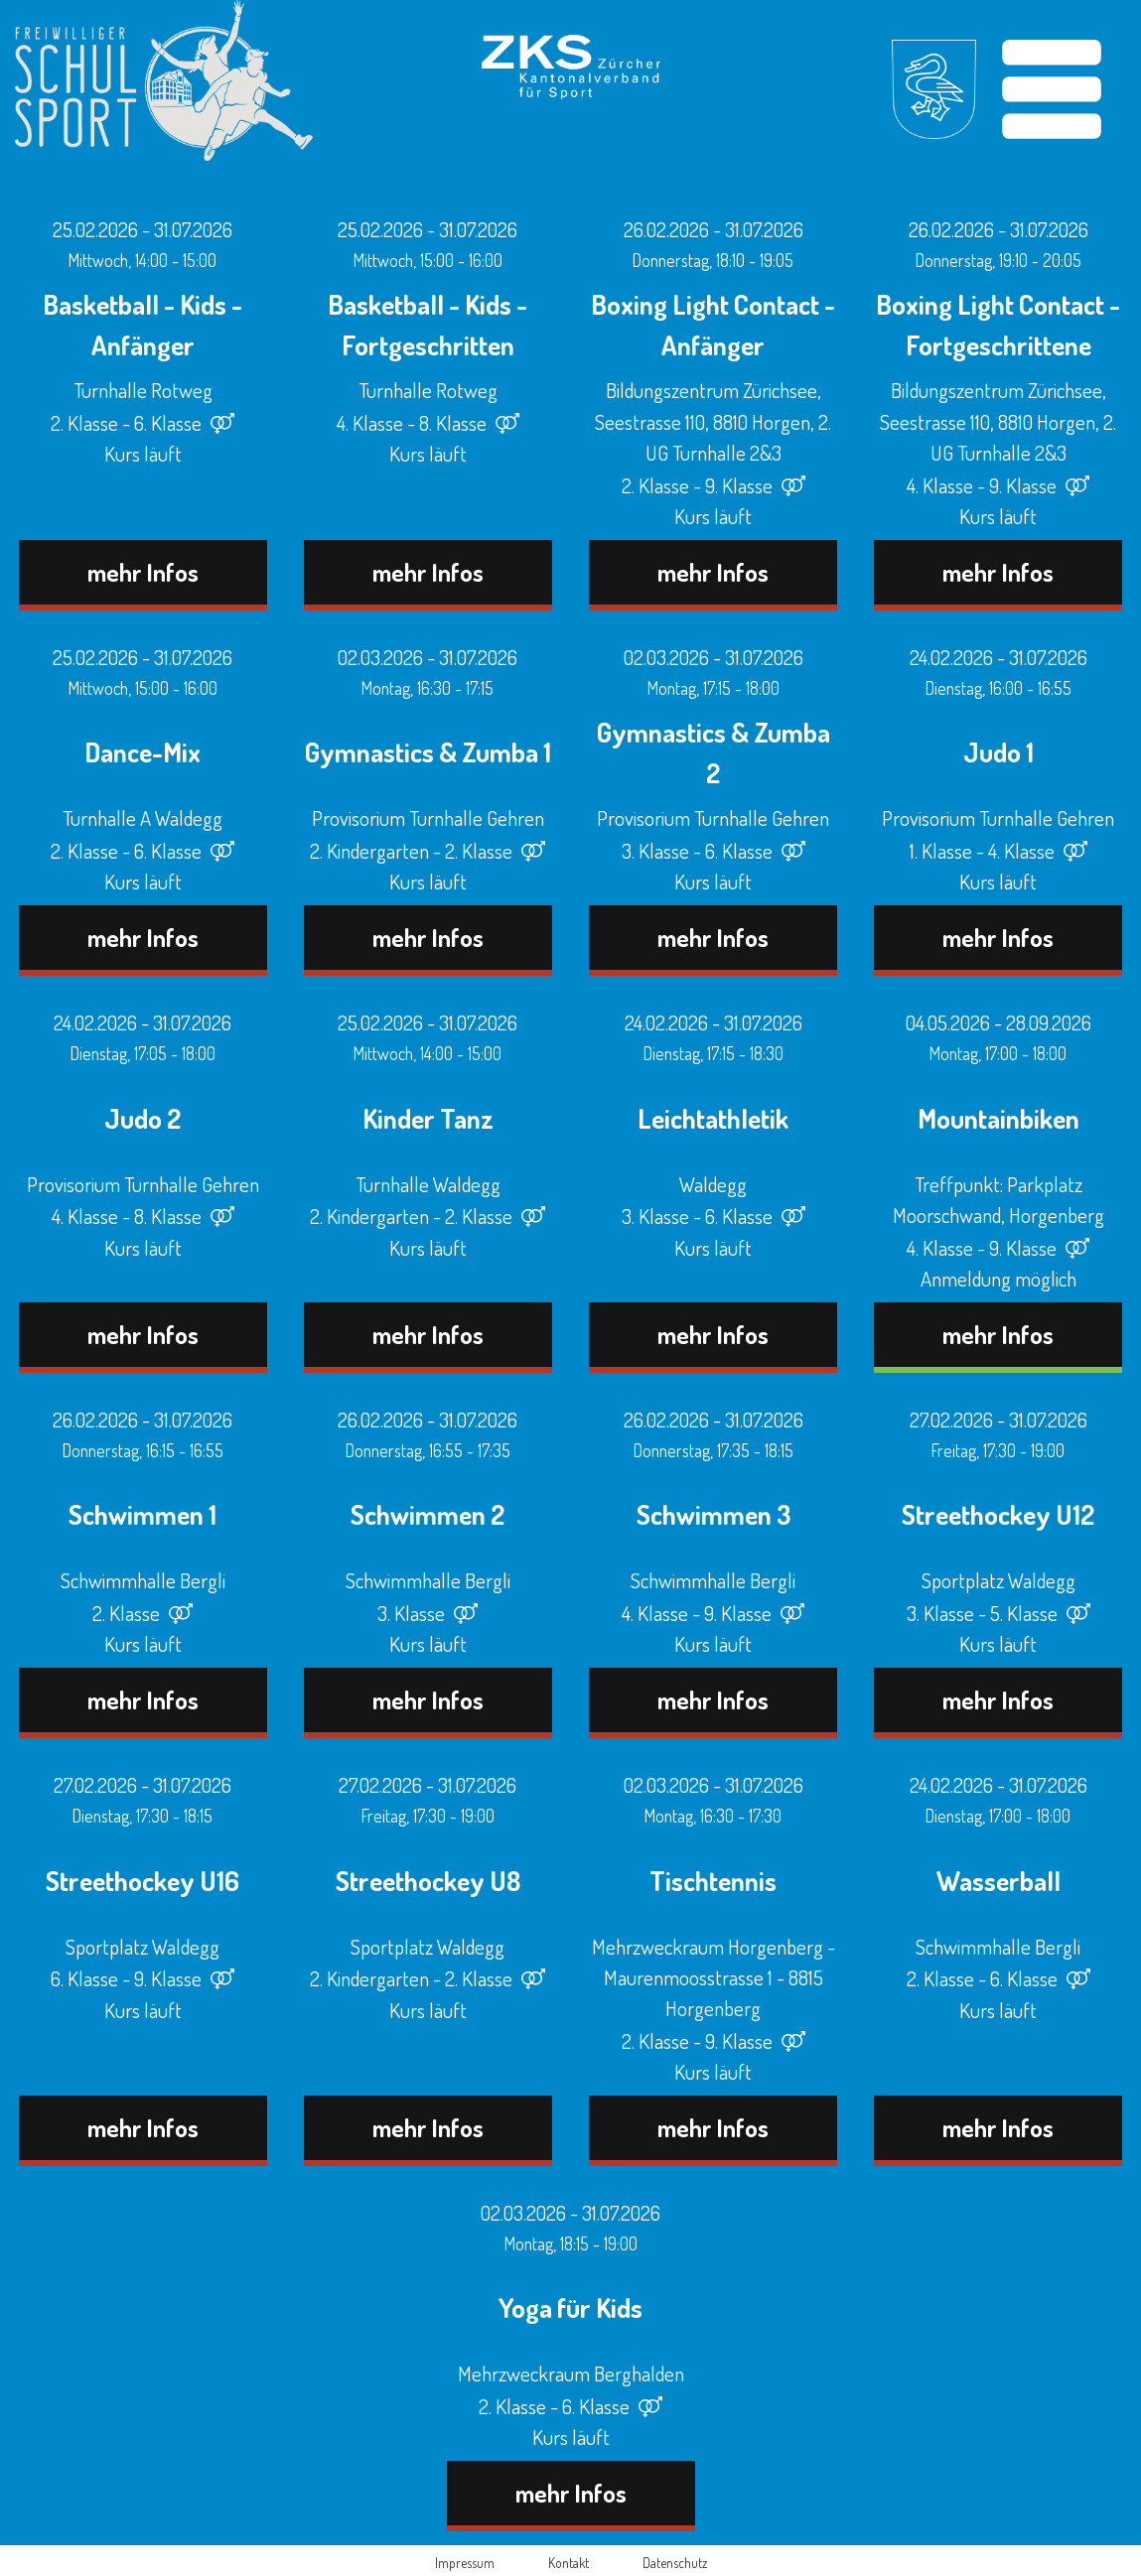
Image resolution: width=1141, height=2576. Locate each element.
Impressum (465, 2562)
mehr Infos (143, 572)
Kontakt (568, 2562)
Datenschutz (674, 2562)
